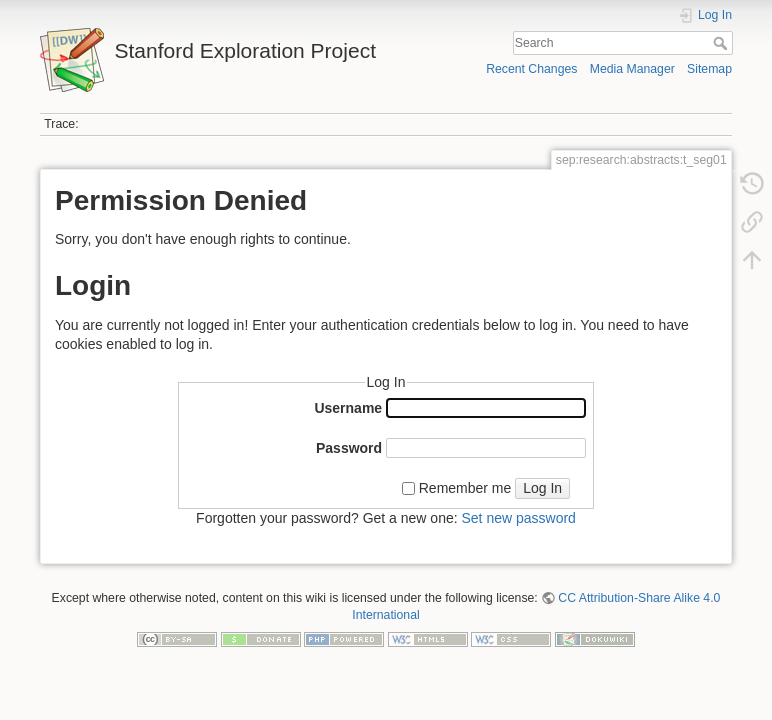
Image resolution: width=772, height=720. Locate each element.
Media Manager (632, 69)
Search (722, 43)
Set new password (518, 518)
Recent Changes (531, 69)
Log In (542, 488)
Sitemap (709, 69)
